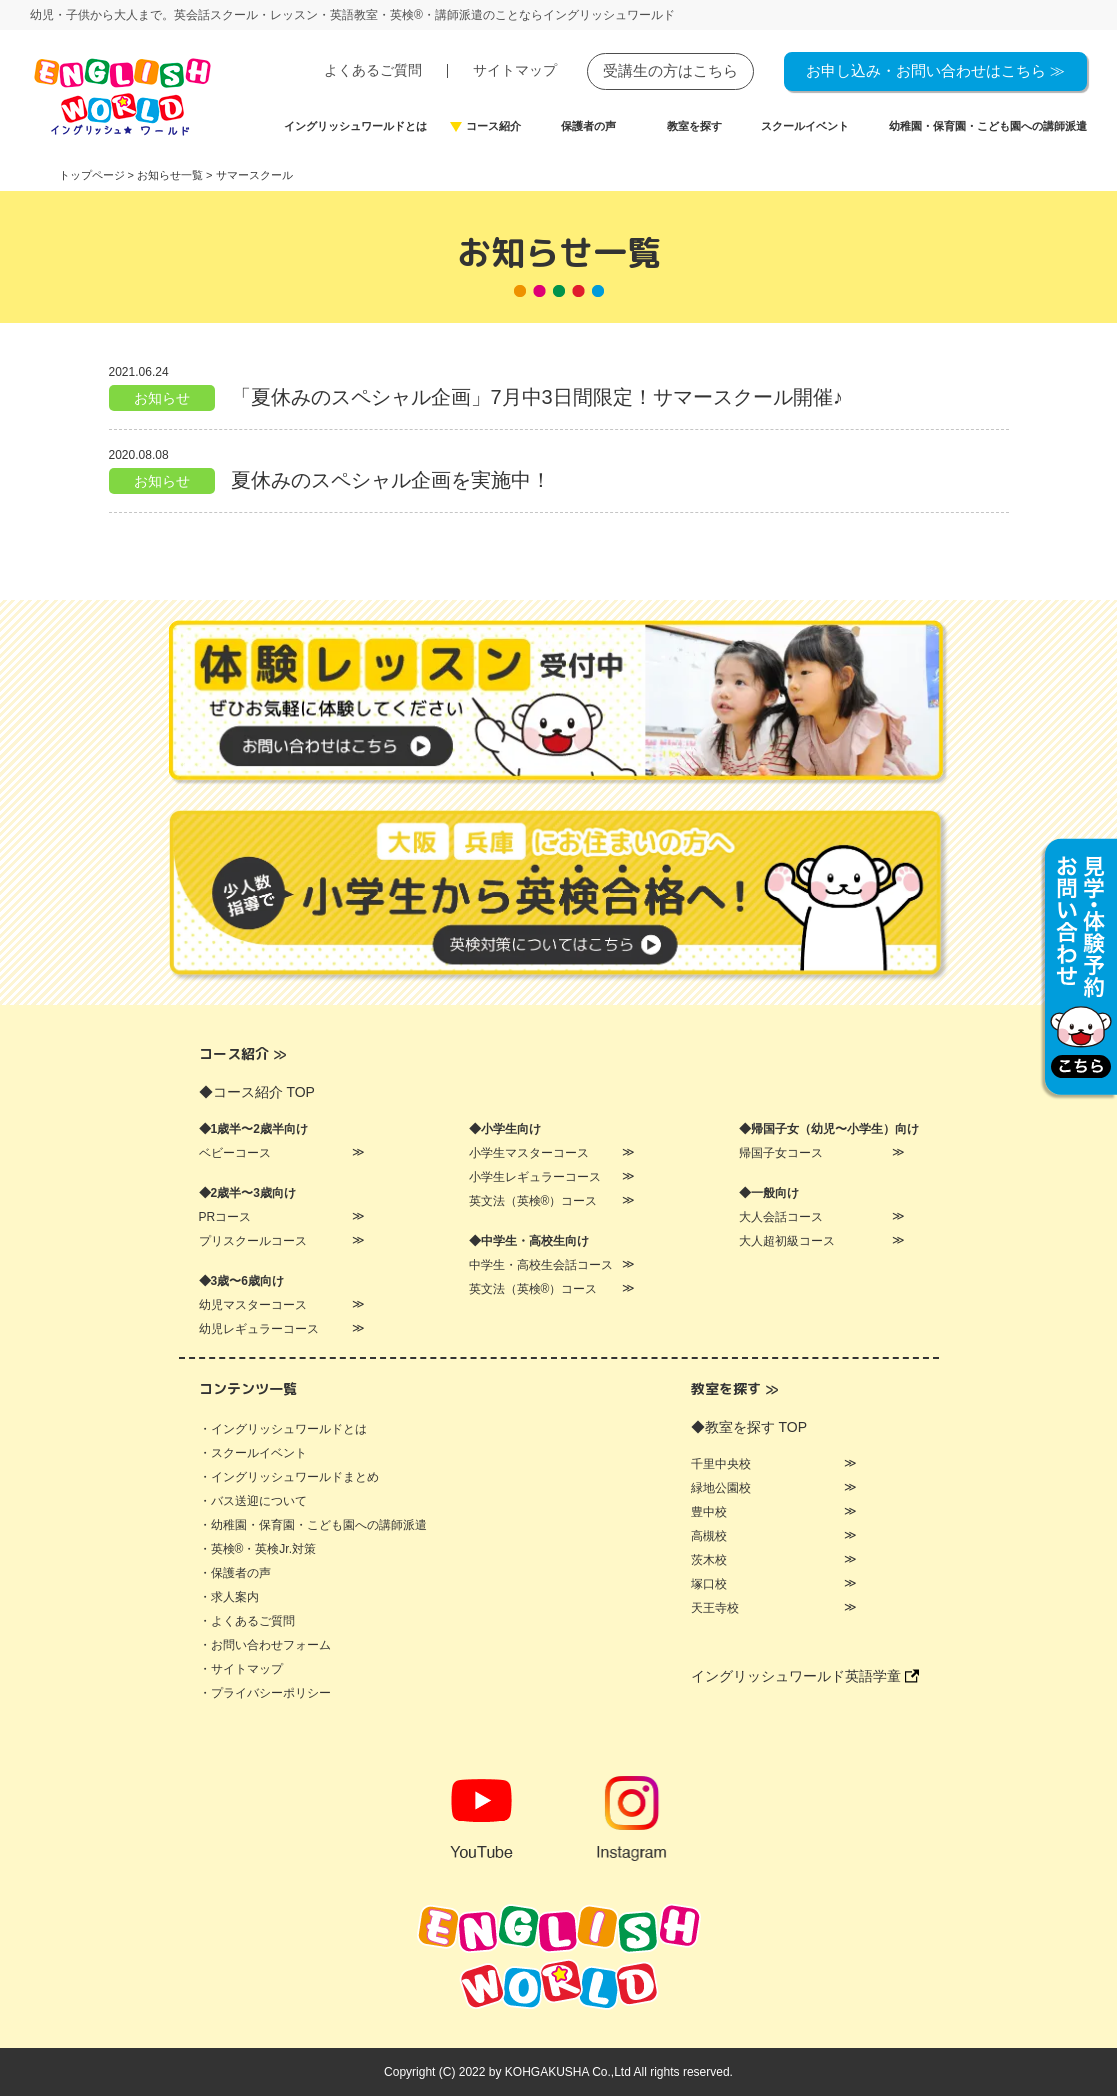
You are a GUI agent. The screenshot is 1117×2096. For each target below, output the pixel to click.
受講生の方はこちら (670, 71)
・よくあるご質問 (247, 1621)
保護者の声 (588, 126)
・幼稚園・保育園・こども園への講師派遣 (313, 1525)
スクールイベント (805, 126)
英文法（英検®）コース (533, 1201)
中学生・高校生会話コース (541, 1265)
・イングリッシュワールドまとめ (289, 1477)
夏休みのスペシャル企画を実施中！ (391, 480)
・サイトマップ (241, 1669)
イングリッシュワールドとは (355, 126)
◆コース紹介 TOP (257, 1092)
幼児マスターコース (253, 1305)
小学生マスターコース (529, 1153)
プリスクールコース (253, 1241)
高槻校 (709, 1536)
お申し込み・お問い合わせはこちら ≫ (935, 71)
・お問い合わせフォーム (265, 1645)
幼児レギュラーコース (259, 1329)
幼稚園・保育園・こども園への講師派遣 (988, 126)
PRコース (225, 1217)
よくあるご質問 (373, 70)
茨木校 (709, 1560)
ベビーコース (235, 1153)
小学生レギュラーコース (535, 1177)
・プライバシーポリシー (265, 1693)
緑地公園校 (721, 1488)
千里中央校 (721, 1464)
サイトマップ (515, 70)
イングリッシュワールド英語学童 (805, 1676)
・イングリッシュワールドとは (283, 1429)
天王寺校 (715, 1608)
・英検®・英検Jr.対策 (258, 1549)
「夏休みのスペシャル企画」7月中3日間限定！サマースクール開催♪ (537, 397)
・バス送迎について (253, 1501)
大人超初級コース (787, 1241)
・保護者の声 (235, 1573)
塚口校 (709, 1584)
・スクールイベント (253, 1453)
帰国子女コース (781, 1153)
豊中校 (709, 1512)
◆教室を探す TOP (749, 1427)
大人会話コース (781, 1217)
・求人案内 (229, 1597)
